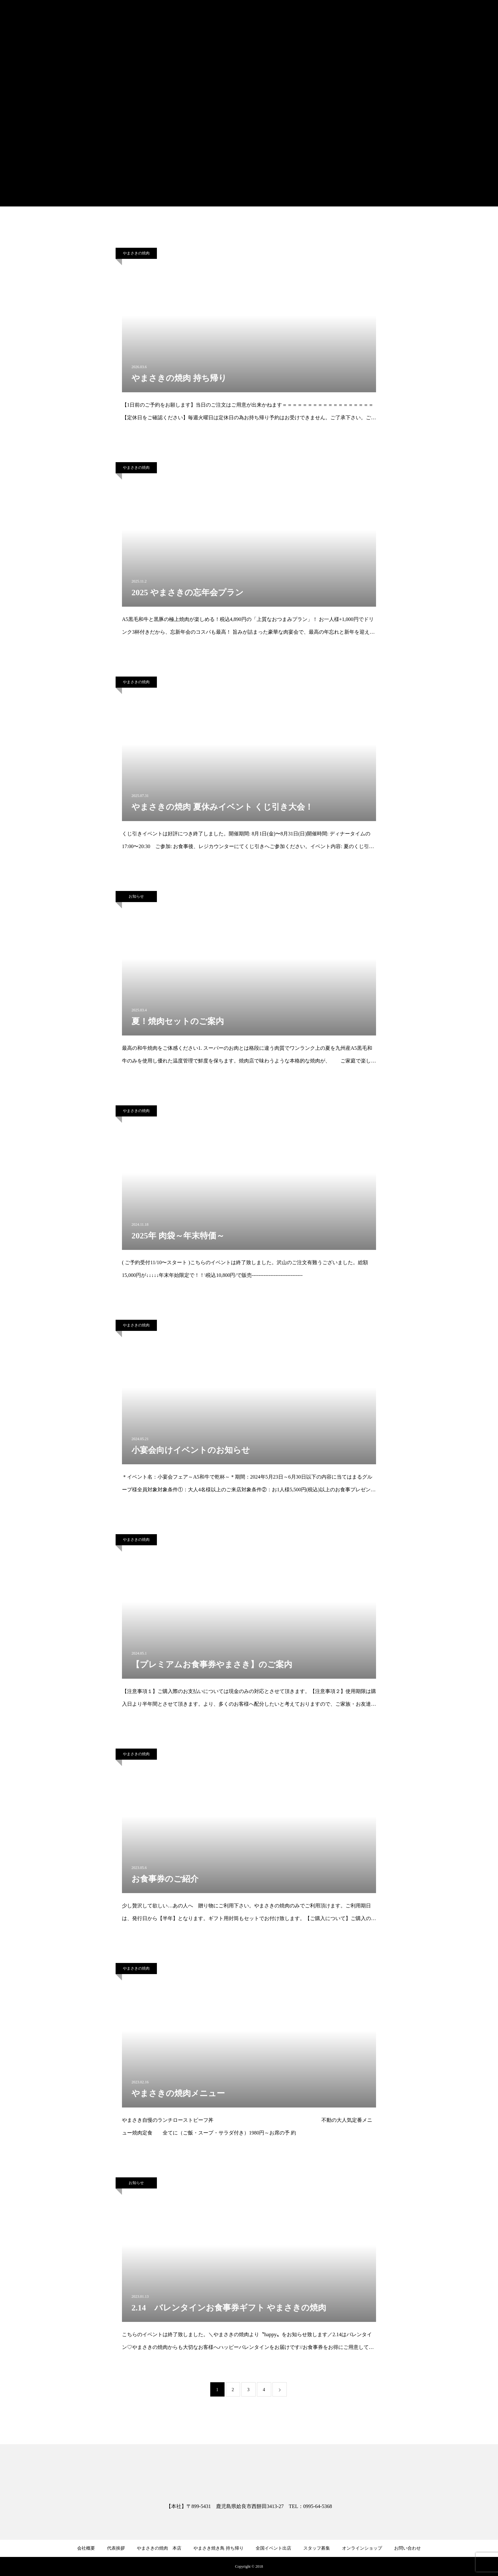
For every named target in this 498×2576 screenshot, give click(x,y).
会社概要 (86, 2548)
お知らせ (136, 896)
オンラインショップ (362, 2548)
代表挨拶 (116, 2548)
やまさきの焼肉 (136, 253)
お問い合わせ (407, 2548)
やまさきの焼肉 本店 (159, 2548)
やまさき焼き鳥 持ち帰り (218, 2548)
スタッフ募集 (316, 2548)
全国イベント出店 (273, 2548)
